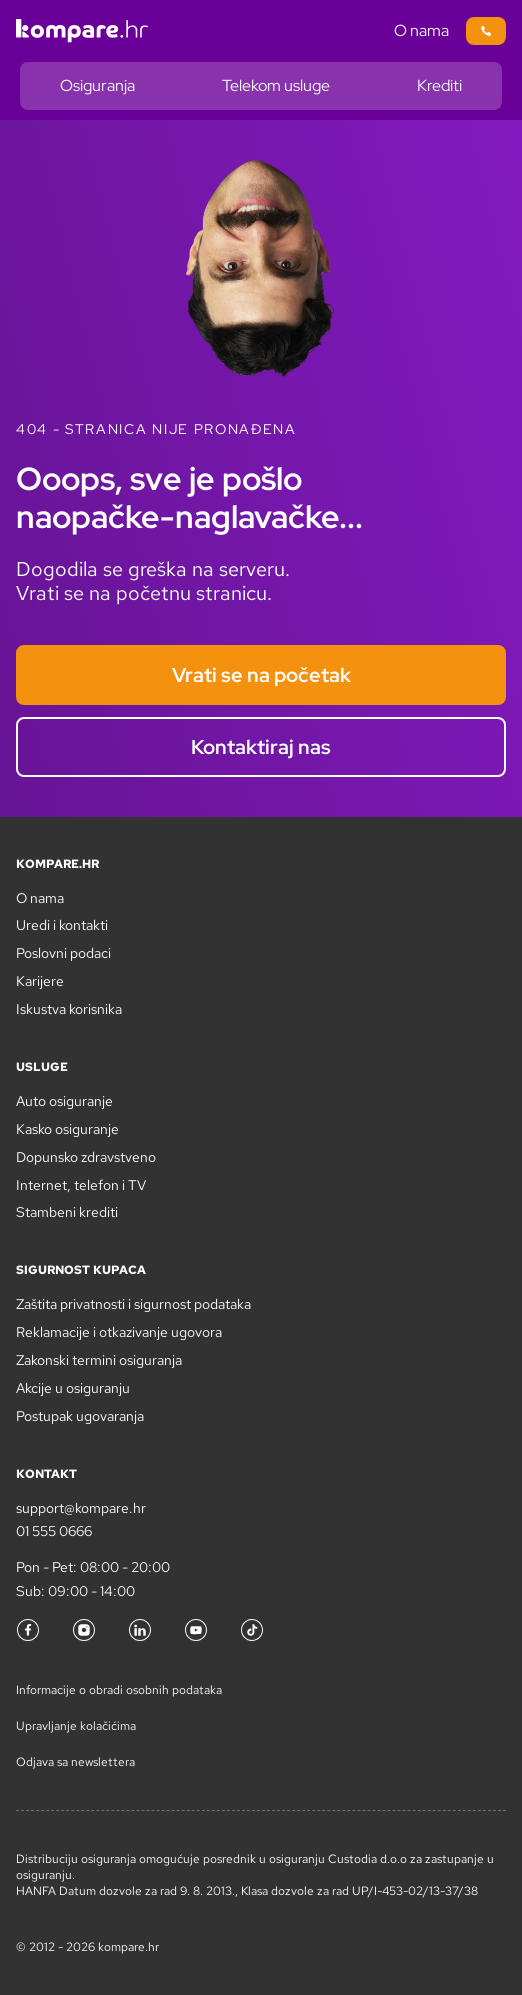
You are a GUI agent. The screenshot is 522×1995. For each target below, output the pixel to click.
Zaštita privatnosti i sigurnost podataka (133, 1304)
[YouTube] (196, 1630)
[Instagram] (84, 1630)
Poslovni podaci (63, 953)
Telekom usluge (276, 85)
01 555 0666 (54, 1531)
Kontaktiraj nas (261, 747)
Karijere (40, 981)
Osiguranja (97, 85)
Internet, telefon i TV (81, 1185)
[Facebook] (28, 1630)
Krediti (439, 85)
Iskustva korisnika (69, 1009)
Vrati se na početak (261, 675)
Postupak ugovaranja (80, 1416)
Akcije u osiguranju (73, 1388)
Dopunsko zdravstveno (86, 1157)
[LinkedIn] (140, 1630)
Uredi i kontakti (62, 925)
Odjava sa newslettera (75, 1762)
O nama (421, 30)
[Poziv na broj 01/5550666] (486, 31)
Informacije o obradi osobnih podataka (119, 1690)
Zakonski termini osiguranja (99, 1360)
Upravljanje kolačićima (76, 1726)
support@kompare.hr (81, 1508)
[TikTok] (252, 1630)
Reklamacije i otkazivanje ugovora (119, 1332)
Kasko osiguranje (67, 1129)
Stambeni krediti (67, 1212)
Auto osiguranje (64, 1101)
